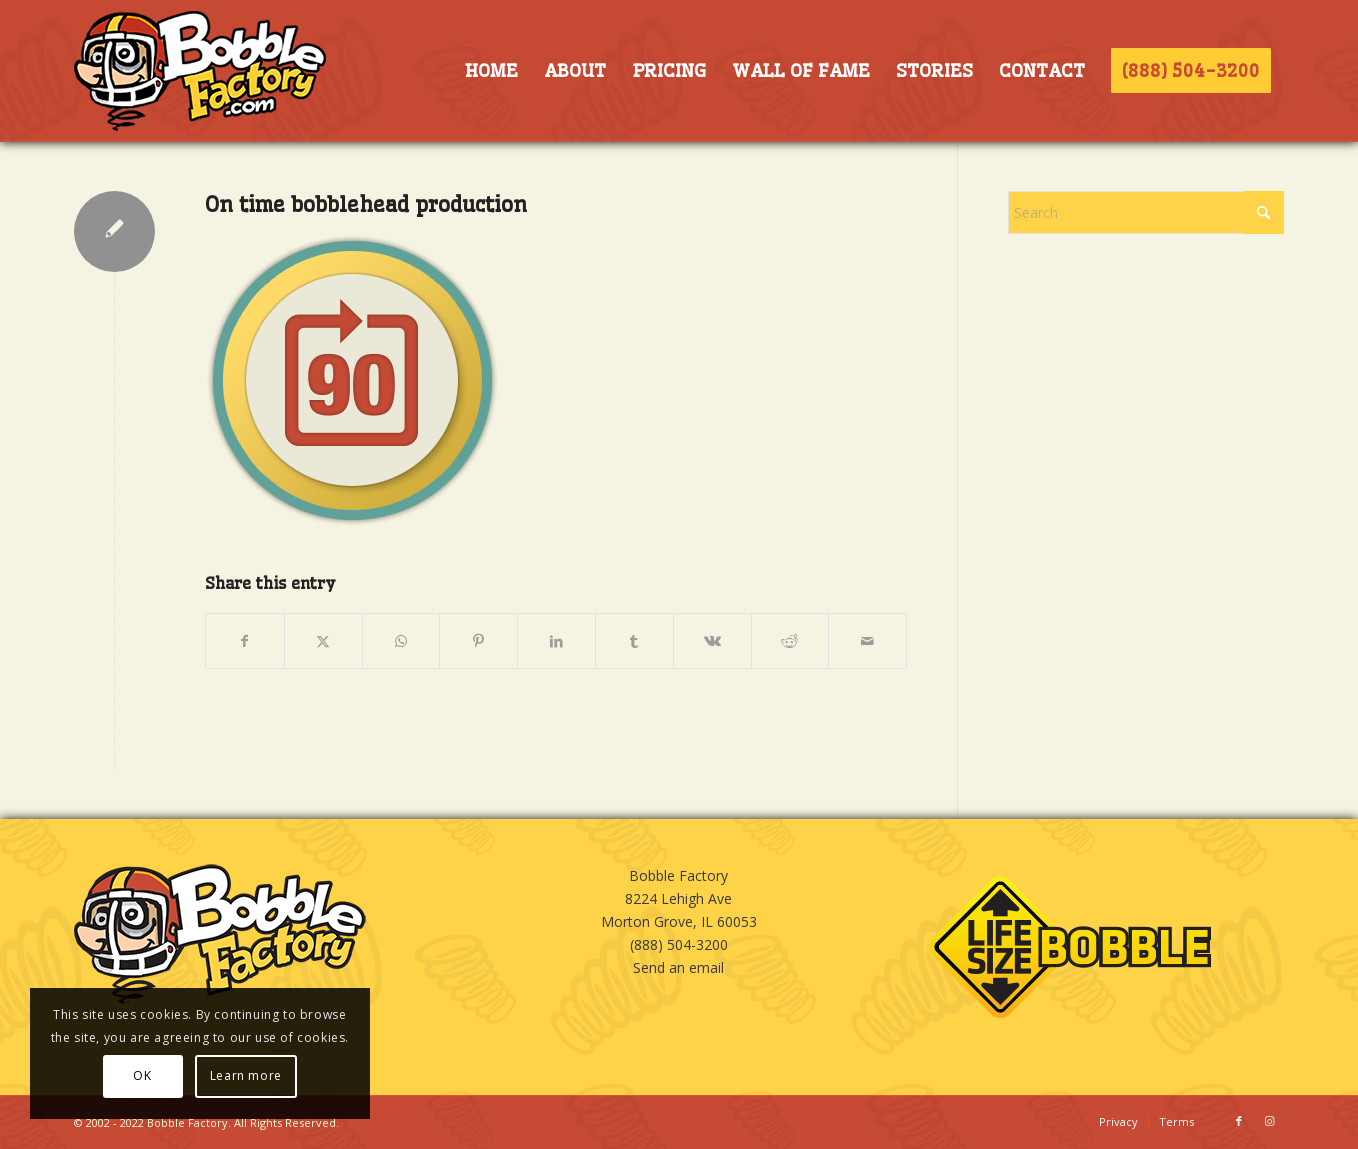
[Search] (1146, 212)
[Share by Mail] (867, 641)
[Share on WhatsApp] (401, 641)
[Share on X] (323, 641)
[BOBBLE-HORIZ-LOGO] (200, 71)
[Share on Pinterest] (478, 641)
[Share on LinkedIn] (556, 641)
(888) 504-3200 (679, 944)
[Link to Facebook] (1239, 1121)
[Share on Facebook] (245, 641)
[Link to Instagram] (1269, 1121)
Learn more (246, 1075)
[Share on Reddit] (790, 641)
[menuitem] (491, 71)
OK (142, 1075)
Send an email (678, 967)
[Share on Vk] (712, 641)
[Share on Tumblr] (634, 641)
